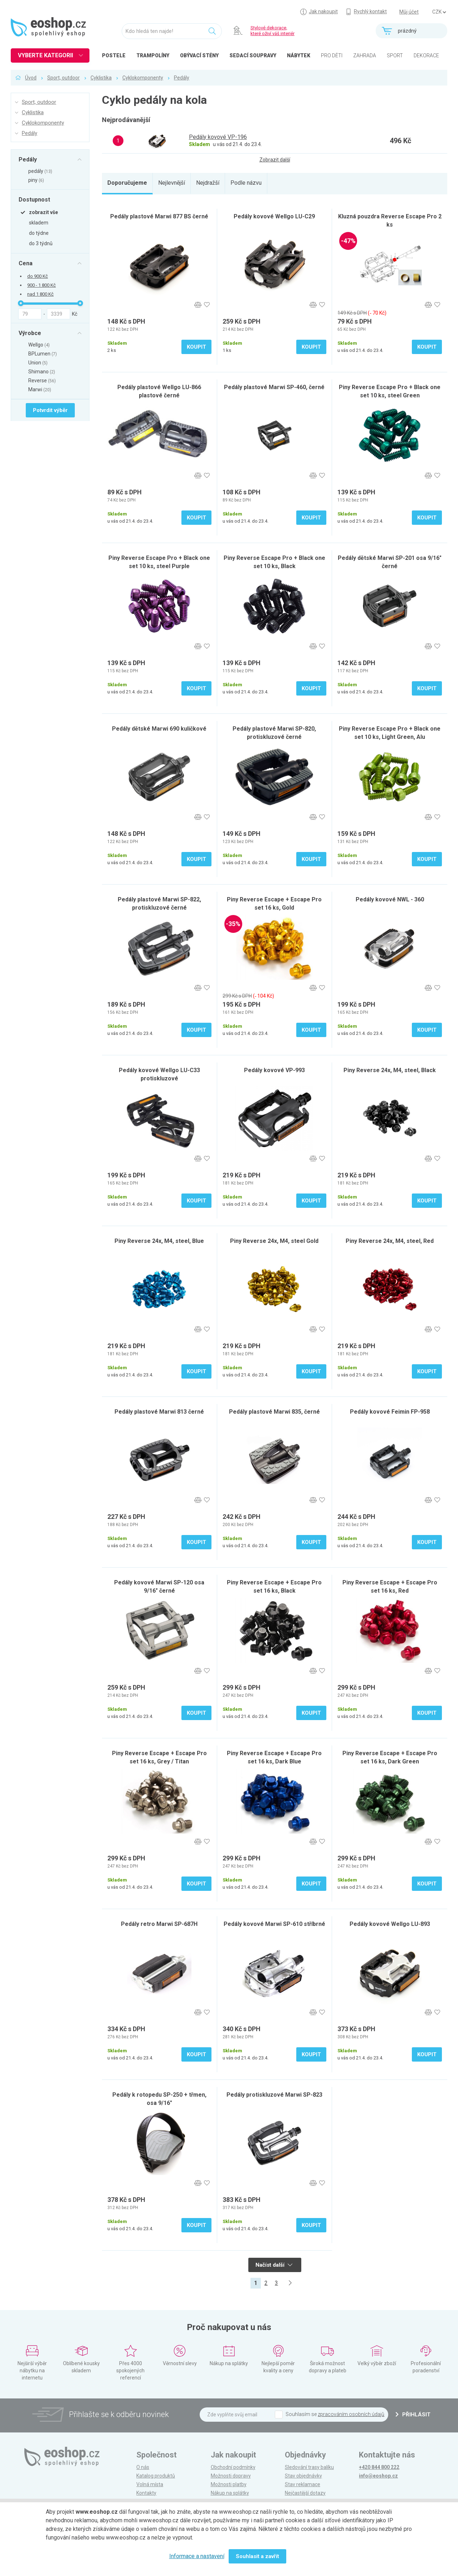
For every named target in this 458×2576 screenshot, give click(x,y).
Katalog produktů (155, 2476)
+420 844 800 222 (379, 2467)
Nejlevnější (171, 182)
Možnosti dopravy (231, 2476)
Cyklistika (101, 78)
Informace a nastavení (196, 2556)
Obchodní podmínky (233, 2467)
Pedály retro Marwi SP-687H (159, 1924)
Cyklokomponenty (142, 78)
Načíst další (273, 2265)
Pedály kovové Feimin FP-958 (390, 1411)
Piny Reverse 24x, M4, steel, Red (390, 1241)
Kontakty (146, 2493)
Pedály (181, 78)
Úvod (30, 78)
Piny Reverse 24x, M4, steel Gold (274, 1241)
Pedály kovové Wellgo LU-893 (390, 1924)
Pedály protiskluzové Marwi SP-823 (274, 2094)
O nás (142, 2467)
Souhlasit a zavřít (257, 2556)
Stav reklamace (302, 2484)
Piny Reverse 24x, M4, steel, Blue (159, 1241)
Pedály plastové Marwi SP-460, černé (274, 387)
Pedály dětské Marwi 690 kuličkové (159, 728)
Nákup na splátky (230, 2493)
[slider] (21, 303)
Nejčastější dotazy (305, 2493)
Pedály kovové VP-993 (274, 1070)
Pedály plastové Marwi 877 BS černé (159, 216)
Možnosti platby (229, 2484)
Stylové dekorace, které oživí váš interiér (272, 30)
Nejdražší (207, 182)
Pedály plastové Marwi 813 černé (159, 1411)
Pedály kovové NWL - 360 (390, 899)
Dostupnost (34, 199)
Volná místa (149, 2484)
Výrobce (30, 333)
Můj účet (409, 12)
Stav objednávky (303, 2476)
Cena (26, 263)
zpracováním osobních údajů (351, 2414)
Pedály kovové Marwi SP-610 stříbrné (274, 1924)
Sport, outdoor (63, 78)
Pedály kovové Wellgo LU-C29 (274, 216)
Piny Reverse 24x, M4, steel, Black (390, 1070)
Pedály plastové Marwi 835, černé (274, 1411)
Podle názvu (246, 182)
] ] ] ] (439, 12)
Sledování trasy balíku (309, 2467)
